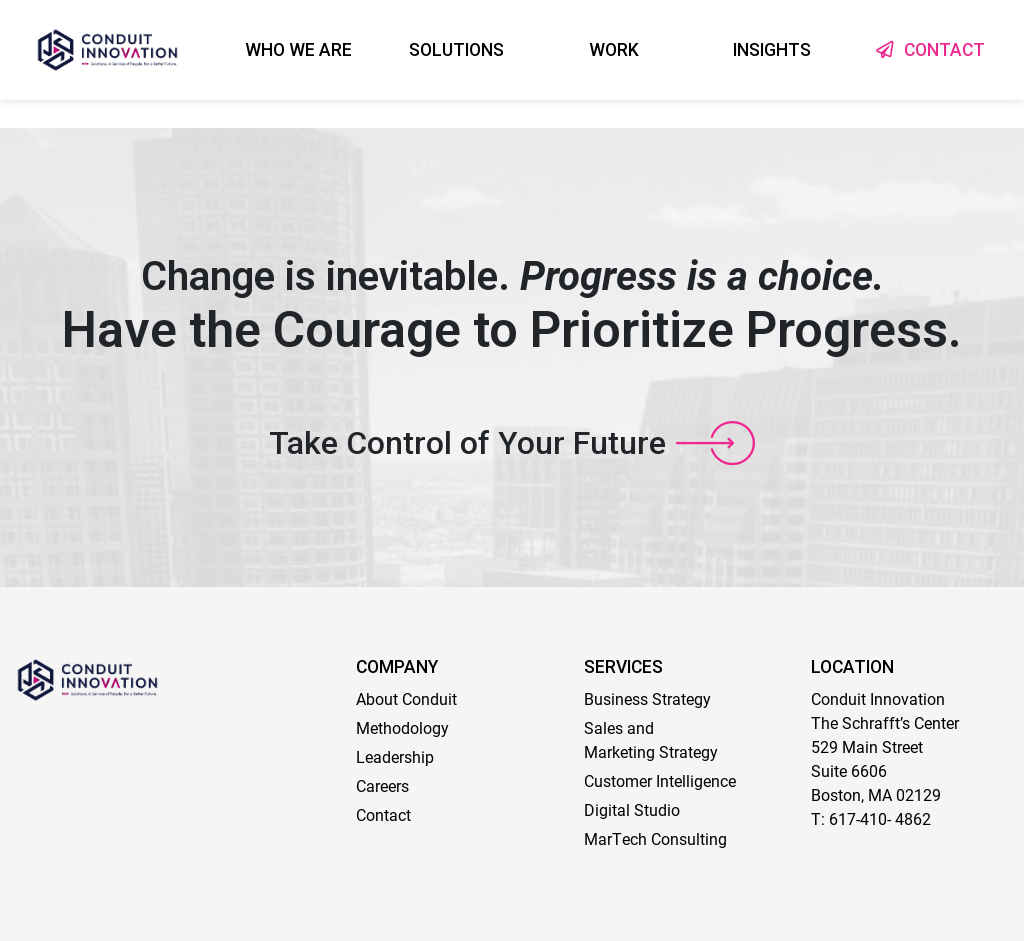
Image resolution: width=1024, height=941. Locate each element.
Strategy (686, 751)
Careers (382, 785)
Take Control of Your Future (467, 443)
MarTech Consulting (655, 838)
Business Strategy (647, 698)
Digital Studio (632, 809)
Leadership (395, 756)
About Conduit (406, 698)
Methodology (402, 727)
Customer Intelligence (660, 780)
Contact (383, 814)
